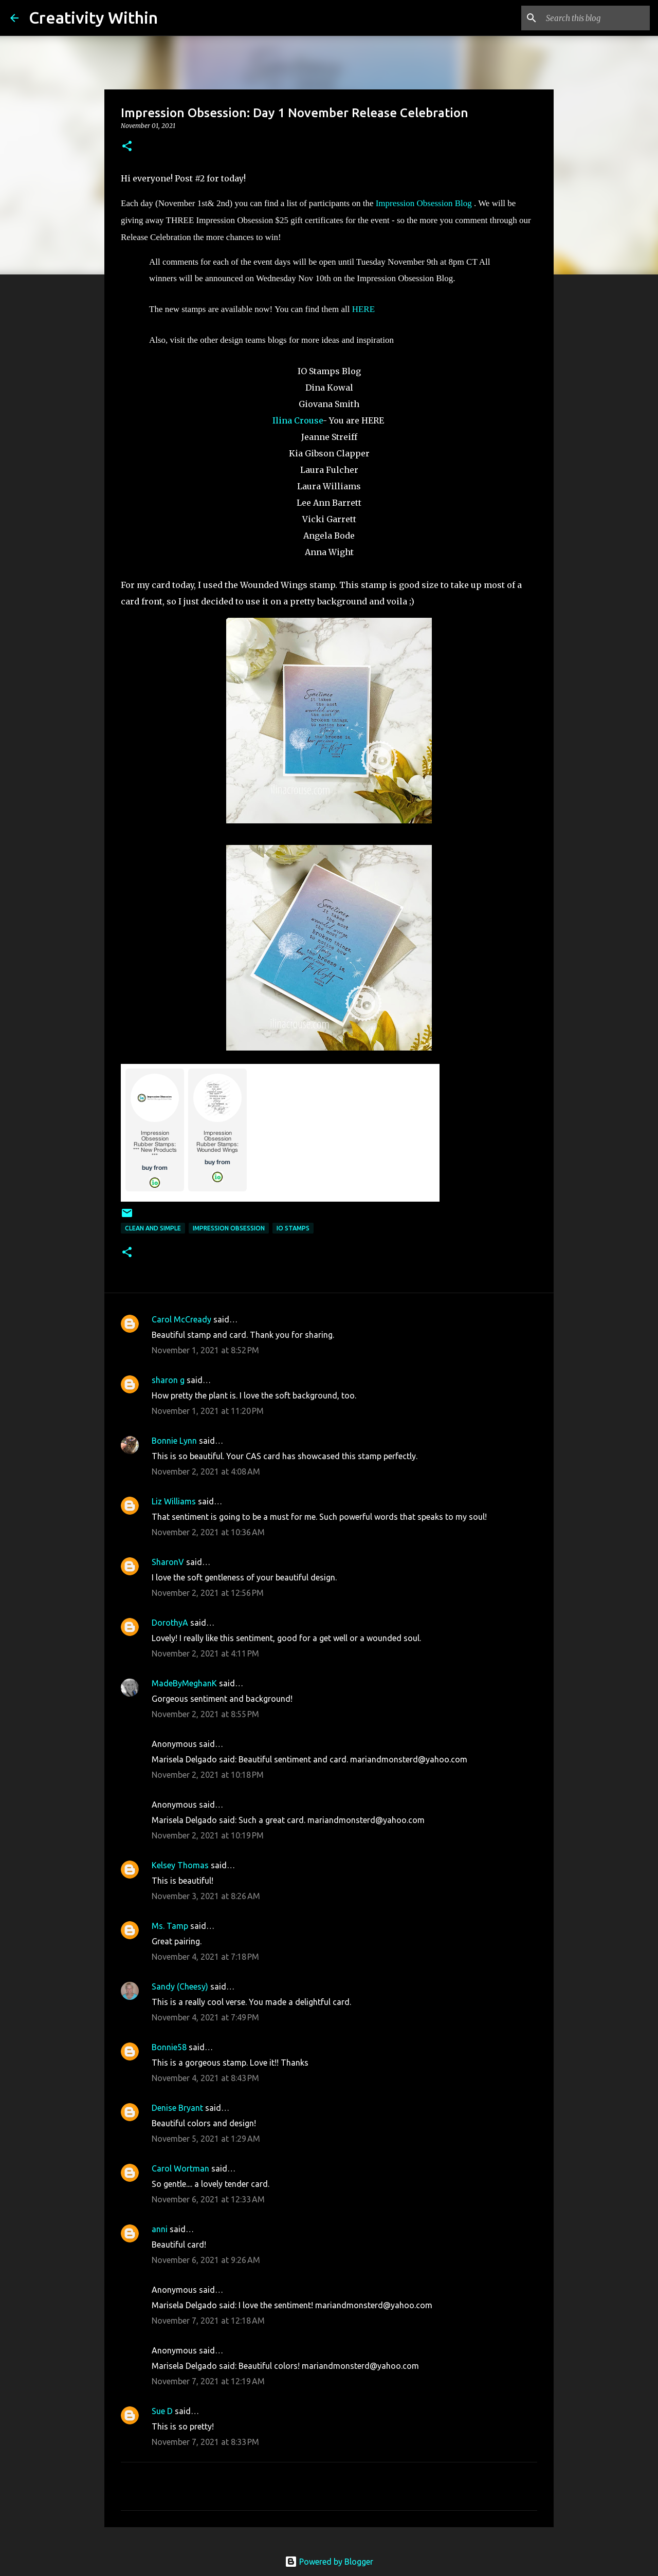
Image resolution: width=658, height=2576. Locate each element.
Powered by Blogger (329, 2561)
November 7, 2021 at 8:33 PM (205, 2441)
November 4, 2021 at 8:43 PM (205, 2078)
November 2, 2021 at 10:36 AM (208, 1532)
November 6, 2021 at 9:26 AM (206, 2260)
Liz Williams (174, 1501)
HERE (363, 309)
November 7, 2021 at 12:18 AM (208, 2320)
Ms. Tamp (170, 1925)
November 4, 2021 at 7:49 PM (205, 2017)
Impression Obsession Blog (424, 203)
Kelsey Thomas (180, 1865)
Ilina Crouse (297, 420)
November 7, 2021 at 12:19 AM (208, 2381)
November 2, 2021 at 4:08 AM (206, 1471)
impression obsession (229, 1228)
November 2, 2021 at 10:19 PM (208, 1835)
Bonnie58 (169, 2047)
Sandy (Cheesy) (180, 1986)
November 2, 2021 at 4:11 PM (205, 1653)
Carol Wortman (180, 2168)
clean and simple (153, 1228)
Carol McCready (181, 1319)
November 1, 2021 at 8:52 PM (205, 1350)
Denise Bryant (177, 2107)
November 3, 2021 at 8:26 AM (206, 1896)
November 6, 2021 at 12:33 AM (208, 2199)
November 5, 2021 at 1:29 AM (206, 2138)
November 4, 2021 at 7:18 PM (205, 1956)
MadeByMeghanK (184, 1683)
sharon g (168, 1380)
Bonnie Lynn (174, 1440)
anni (160, 2229)
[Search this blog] (596, 18)
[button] (127, 147)
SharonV (168, 1562)
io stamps (293, 1228)
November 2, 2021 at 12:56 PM (208, 1592)
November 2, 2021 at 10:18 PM (208, 1774)
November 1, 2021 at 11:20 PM (208, 1410)
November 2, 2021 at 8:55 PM (205, 1714)
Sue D (162, 2411)
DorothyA (170, 1622)
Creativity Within (93, 17)
